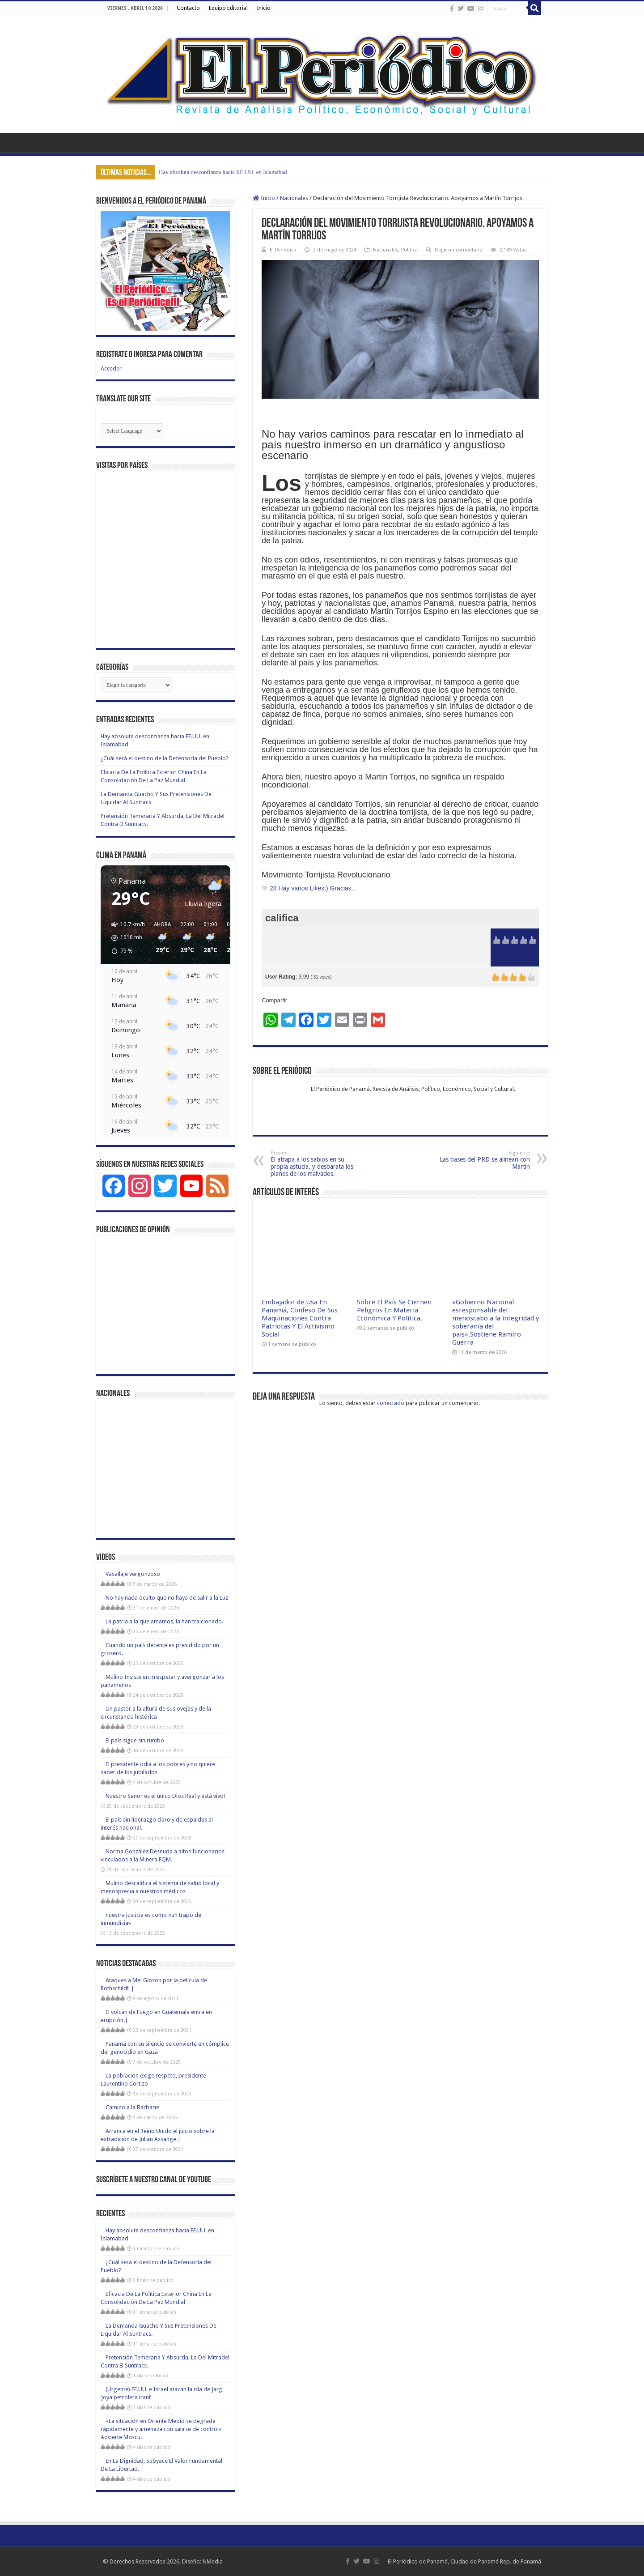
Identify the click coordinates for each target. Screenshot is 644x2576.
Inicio (264, 8)
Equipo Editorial (228, 8)
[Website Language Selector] (132, 431)
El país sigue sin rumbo (135, 1740)
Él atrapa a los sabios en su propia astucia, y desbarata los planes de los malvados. (316, 1163)
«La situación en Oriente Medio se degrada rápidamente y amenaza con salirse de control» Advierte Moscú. (161, 2429)
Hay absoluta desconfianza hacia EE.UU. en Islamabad (223, 172)
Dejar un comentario (459, 250)
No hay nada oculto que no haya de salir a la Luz (167, 1597)
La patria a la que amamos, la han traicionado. (164, 1621)
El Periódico (283, 250)
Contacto (188, 8)
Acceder (111, 368)
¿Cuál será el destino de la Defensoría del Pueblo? (165, 758)
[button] (125, 938)
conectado (390, 1403)
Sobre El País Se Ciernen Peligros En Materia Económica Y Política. (394, 1310)
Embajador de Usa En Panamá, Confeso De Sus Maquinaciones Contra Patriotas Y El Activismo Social (300, 1318)
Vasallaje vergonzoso (133, 1574)
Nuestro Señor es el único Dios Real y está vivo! (165, 1796)
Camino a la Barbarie (132, 2107)
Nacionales (294, 198)
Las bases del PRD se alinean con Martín (484, 1160)
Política (409, 250)
